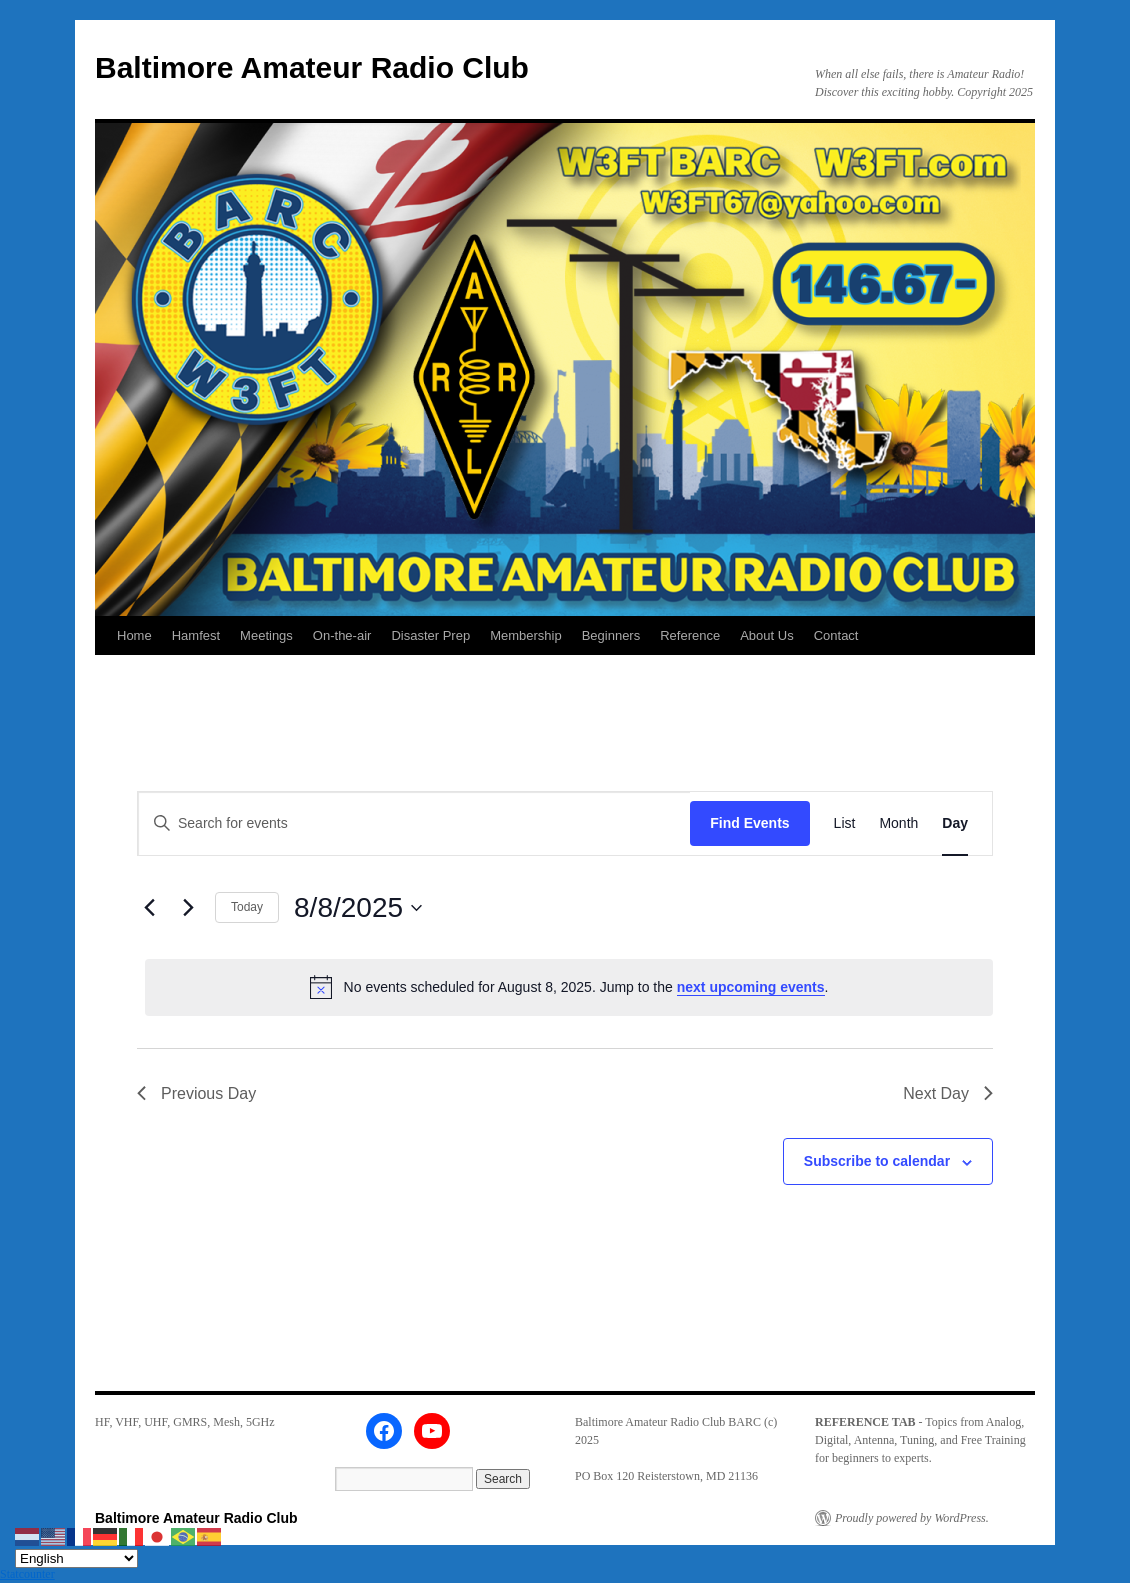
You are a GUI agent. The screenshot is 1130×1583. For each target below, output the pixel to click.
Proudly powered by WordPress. (912, 1518)
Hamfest (196, 635)
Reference (690, 635)
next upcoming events (751, 987)
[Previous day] (149, 908)
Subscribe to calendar (877, 1161)
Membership (526, 635)
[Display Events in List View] (845, 823)
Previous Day (196, 1093)
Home (134, 635)
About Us (766, 635)
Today (247, 907)
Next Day (948, 1093)
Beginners (611, 635)
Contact (836, 635)
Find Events (749, 823)
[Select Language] (76, 1558)
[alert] (569, 987)
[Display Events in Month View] (898, 823)
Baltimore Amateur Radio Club (312, 67)
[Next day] (188, 908)
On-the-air (342, 635)
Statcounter (27, 1574)
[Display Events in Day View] (955, 823)
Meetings (266, 635)
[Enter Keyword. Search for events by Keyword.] (414, 823)
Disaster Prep (430, 635)
